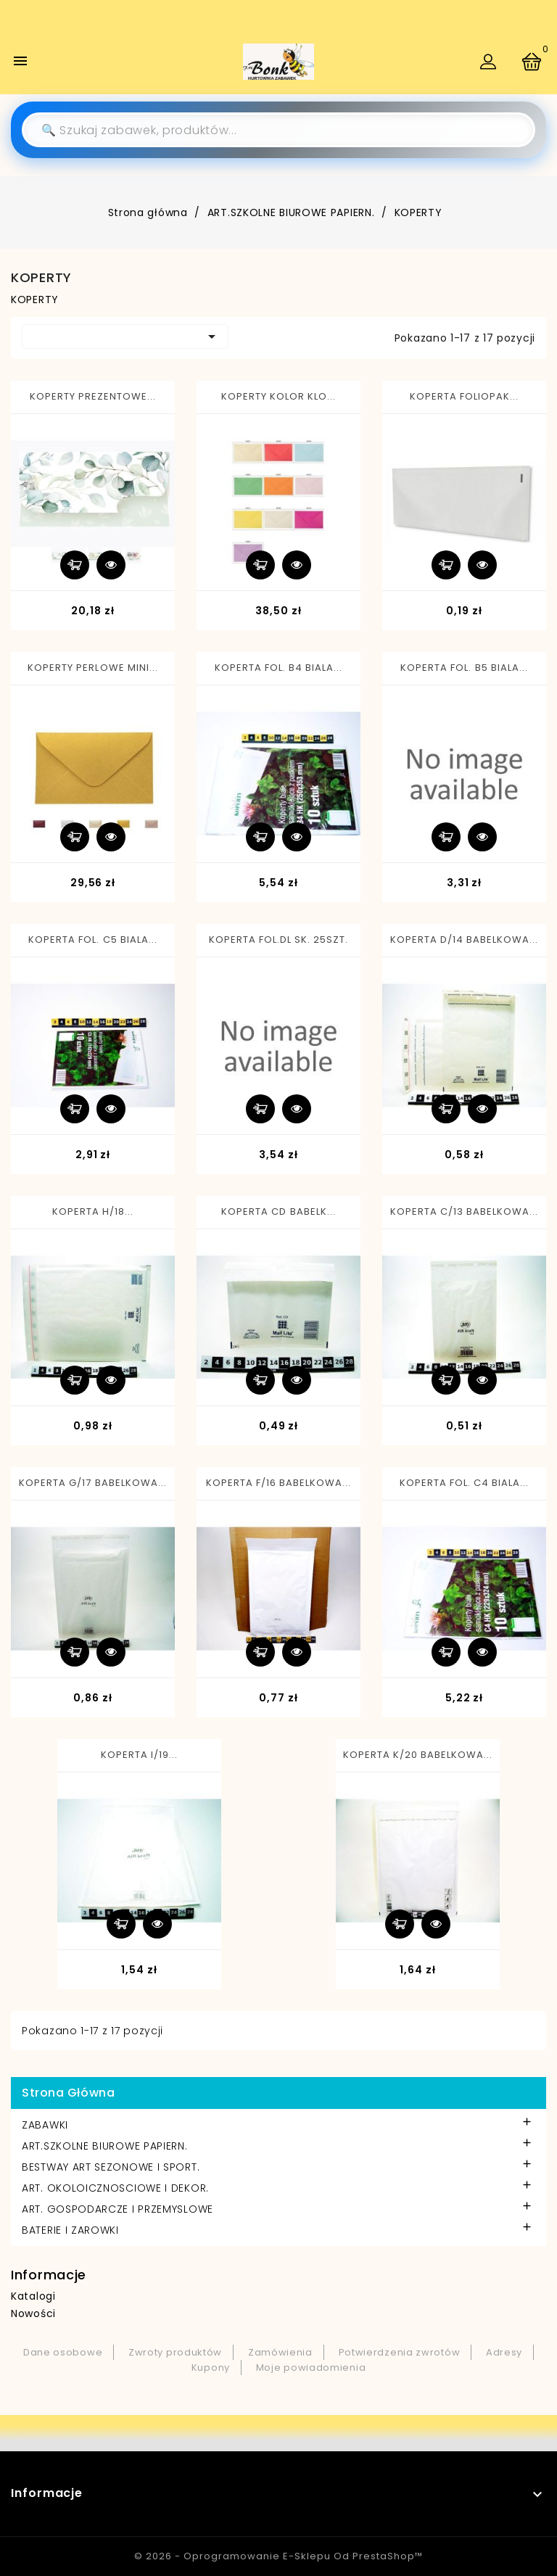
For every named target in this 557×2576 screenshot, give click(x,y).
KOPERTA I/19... (139, 1755)
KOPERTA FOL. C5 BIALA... (92, 939)
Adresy (504, 2352)
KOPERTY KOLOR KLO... (279, 396)
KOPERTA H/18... (93, 1211)
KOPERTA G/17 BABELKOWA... (93, 1483)
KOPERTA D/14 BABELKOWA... (464, 939)
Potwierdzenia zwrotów (400, 2352)
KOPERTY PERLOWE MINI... (93, 667)
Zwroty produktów (175, 2352)
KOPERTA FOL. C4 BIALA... (464, 1483)
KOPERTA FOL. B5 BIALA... (464, 667)
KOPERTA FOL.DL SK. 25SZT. (279, 939)
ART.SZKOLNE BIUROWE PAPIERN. (105, 2146)
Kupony (210, 2367)
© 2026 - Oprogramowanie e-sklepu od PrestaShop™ (278, 2556)
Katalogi (33, 2296)
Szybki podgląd (110, 564)
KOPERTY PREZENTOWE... (93, 396)
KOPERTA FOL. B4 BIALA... (279, 667)
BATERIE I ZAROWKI (70, 2230)
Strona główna (68, 2092)
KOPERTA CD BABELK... (278, 1211)
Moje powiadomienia (311, 2367)
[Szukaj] (278, 129)
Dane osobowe (62, 2352)
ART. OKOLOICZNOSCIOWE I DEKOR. (115, 2188)
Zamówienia (280, 2352)
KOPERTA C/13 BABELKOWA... (464, 1211)
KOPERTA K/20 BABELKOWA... (418, 1755)
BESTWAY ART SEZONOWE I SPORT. (110, 2167)
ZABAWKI (45, 2125)
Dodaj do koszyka (74, 564)
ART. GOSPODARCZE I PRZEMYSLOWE (117, 2209)
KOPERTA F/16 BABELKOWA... (279, 1483)
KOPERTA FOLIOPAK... (464, 396)
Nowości (33, 2313)
